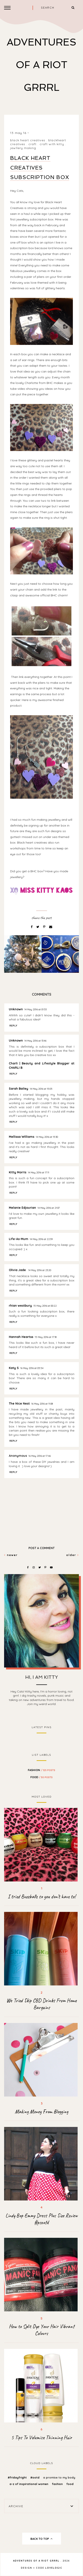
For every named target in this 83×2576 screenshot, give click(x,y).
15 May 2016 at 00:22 (45, 1305)
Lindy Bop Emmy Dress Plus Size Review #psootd (41, 2219)
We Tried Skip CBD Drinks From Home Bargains (41, 2004)
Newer (11, 1555)
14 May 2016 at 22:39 (41, 1239)
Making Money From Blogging (41, 2111)
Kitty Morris (17, 1172)
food (41, 1777)
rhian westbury (20, 1306)
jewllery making (23, 148)
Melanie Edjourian (22, 1208)
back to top (41, 2538)
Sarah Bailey (18, 1089)
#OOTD (35, 2477)
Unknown (16, 1009)
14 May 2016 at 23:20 (39, 1270)
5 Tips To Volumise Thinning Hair (41, 2437)
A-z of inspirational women (29, 2484)
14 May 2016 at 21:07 (49, 1207)
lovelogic (53, 2568)
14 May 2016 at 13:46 (35, 1040)
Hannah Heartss (21, 1337)
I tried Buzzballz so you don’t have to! (41, 1896)
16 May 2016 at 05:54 (31, 1368)
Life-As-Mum (18, 1239)
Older (72, 1555)
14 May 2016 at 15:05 (41, 1088)
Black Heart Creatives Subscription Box (39, 168)
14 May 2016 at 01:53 (35, 1009)
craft (32, 144)
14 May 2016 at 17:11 (38, 1172)
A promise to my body (59, 2477)
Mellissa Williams (21, 1137)
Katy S (14, 1368)
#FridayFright (18, 2477)
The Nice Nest (19, 1403)
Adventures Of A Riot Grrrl (41, 64)
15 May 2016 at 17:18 (46, 1337)
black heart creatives (27, 140)
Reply (13, 1025)
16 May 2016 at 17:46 (39, 1455)
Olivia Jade (18, 1270)
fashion (41, 1770)
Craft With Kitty (52, 144)
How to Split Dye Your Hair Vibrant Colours (41, 2330)
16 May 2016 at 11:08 (42, 1403)
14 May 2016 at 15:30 (47, 1136)
